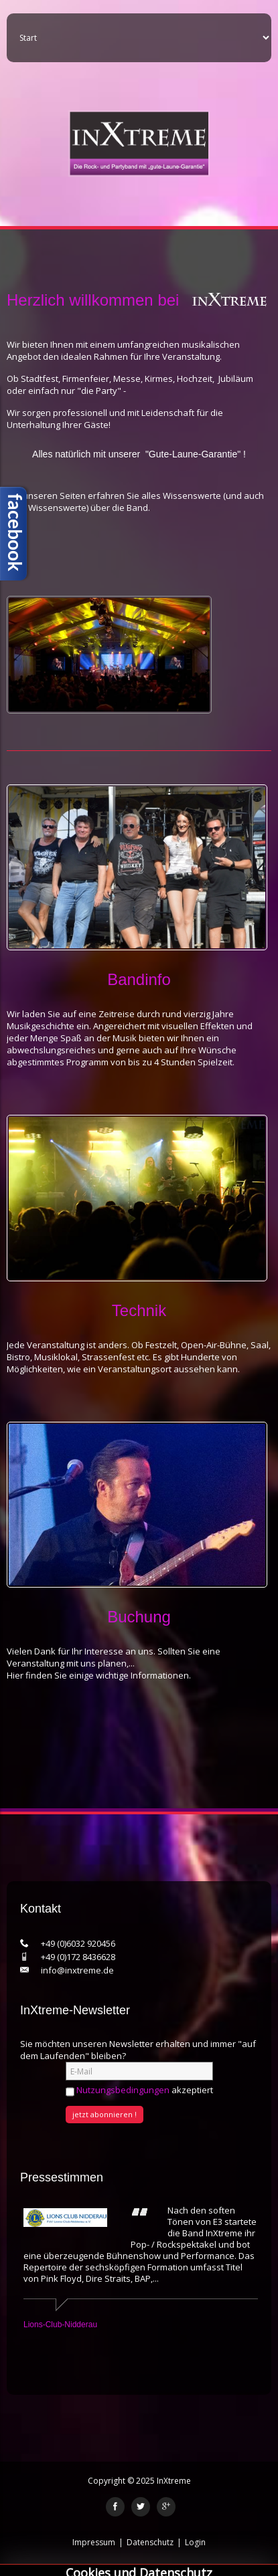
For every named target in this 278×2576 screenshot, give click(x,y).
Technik (139, 1310)
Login (195, 2542)
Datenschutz (150, 2542)
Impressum (93, 2542)
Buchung (139, 1617)
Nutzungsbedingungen (122, 2090)
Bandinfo (139, 979)
